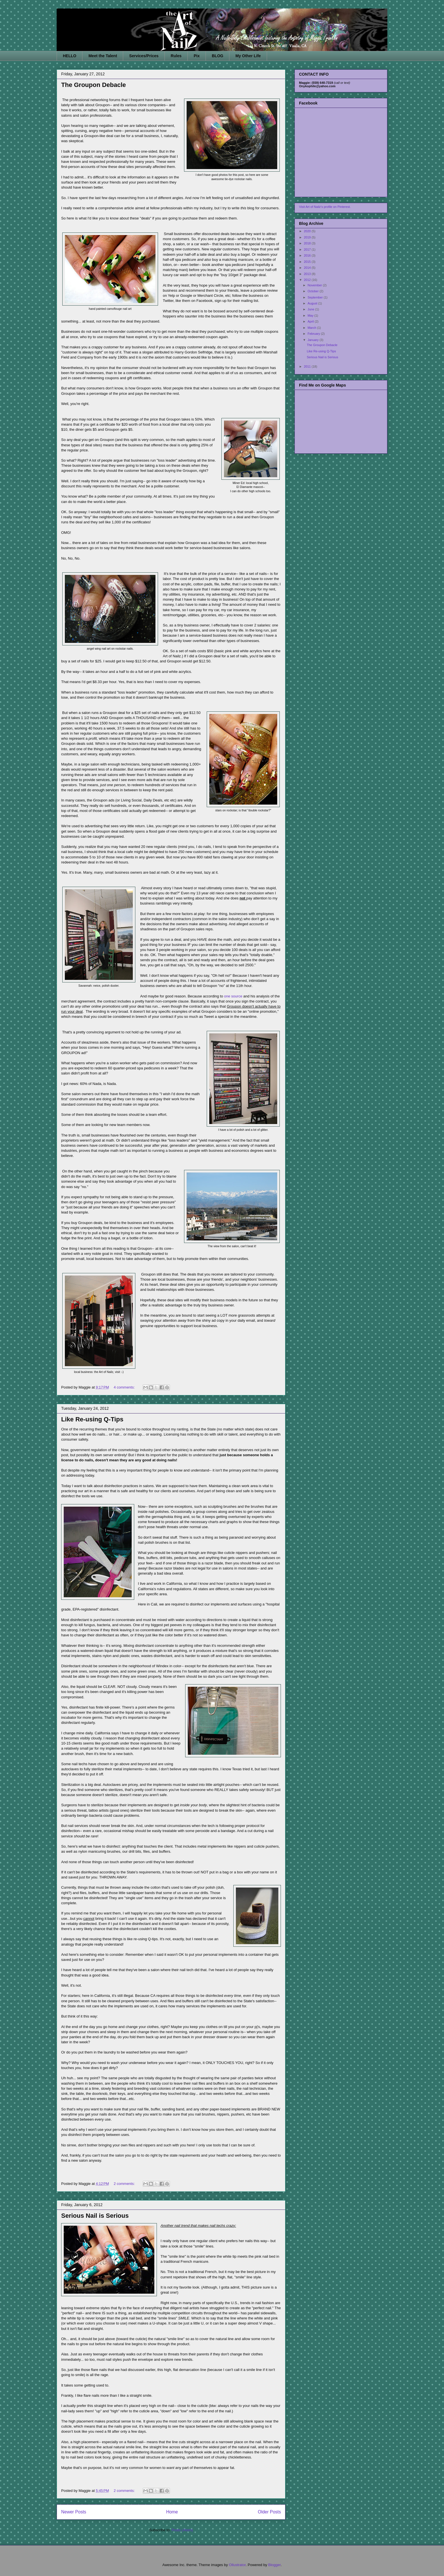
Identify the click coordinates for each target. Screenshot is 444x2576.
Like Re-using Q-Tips (92, 1419)
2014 (308, 267)
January (313, 340)
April (311, 321)
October (313, 291)
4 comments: (125, 1387)
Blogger (274, 2565)
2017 (308, 249)
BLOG (217, 56)
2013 (308, 274)
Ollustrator (237, 2565)
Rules (176, 56)
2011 (308, 366)
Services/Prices (144, 56)
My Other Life (248, 56)
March (312, 327)
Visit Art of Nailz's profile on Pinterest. (325, 206)
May (311, 315)
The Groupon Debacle (93, 84)
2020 (308, 231)
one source (233, 996)
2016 (308, 255)
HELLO (69, 56)
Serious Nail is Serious (95, 2215)
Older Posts (269, 2511)
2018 (308, 243)
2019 (308, 237)
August (313, 303)
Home (172, 2511)
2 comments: (125, 2184)
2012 (308, 280)
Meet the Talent (102, 56)
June (311, 309)
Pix (197, 56)
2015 (308, 261)
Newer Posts (73, 2511)
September (316, 297)
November (315, 285)
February (314, 333)
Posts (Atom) (182, 2530)
